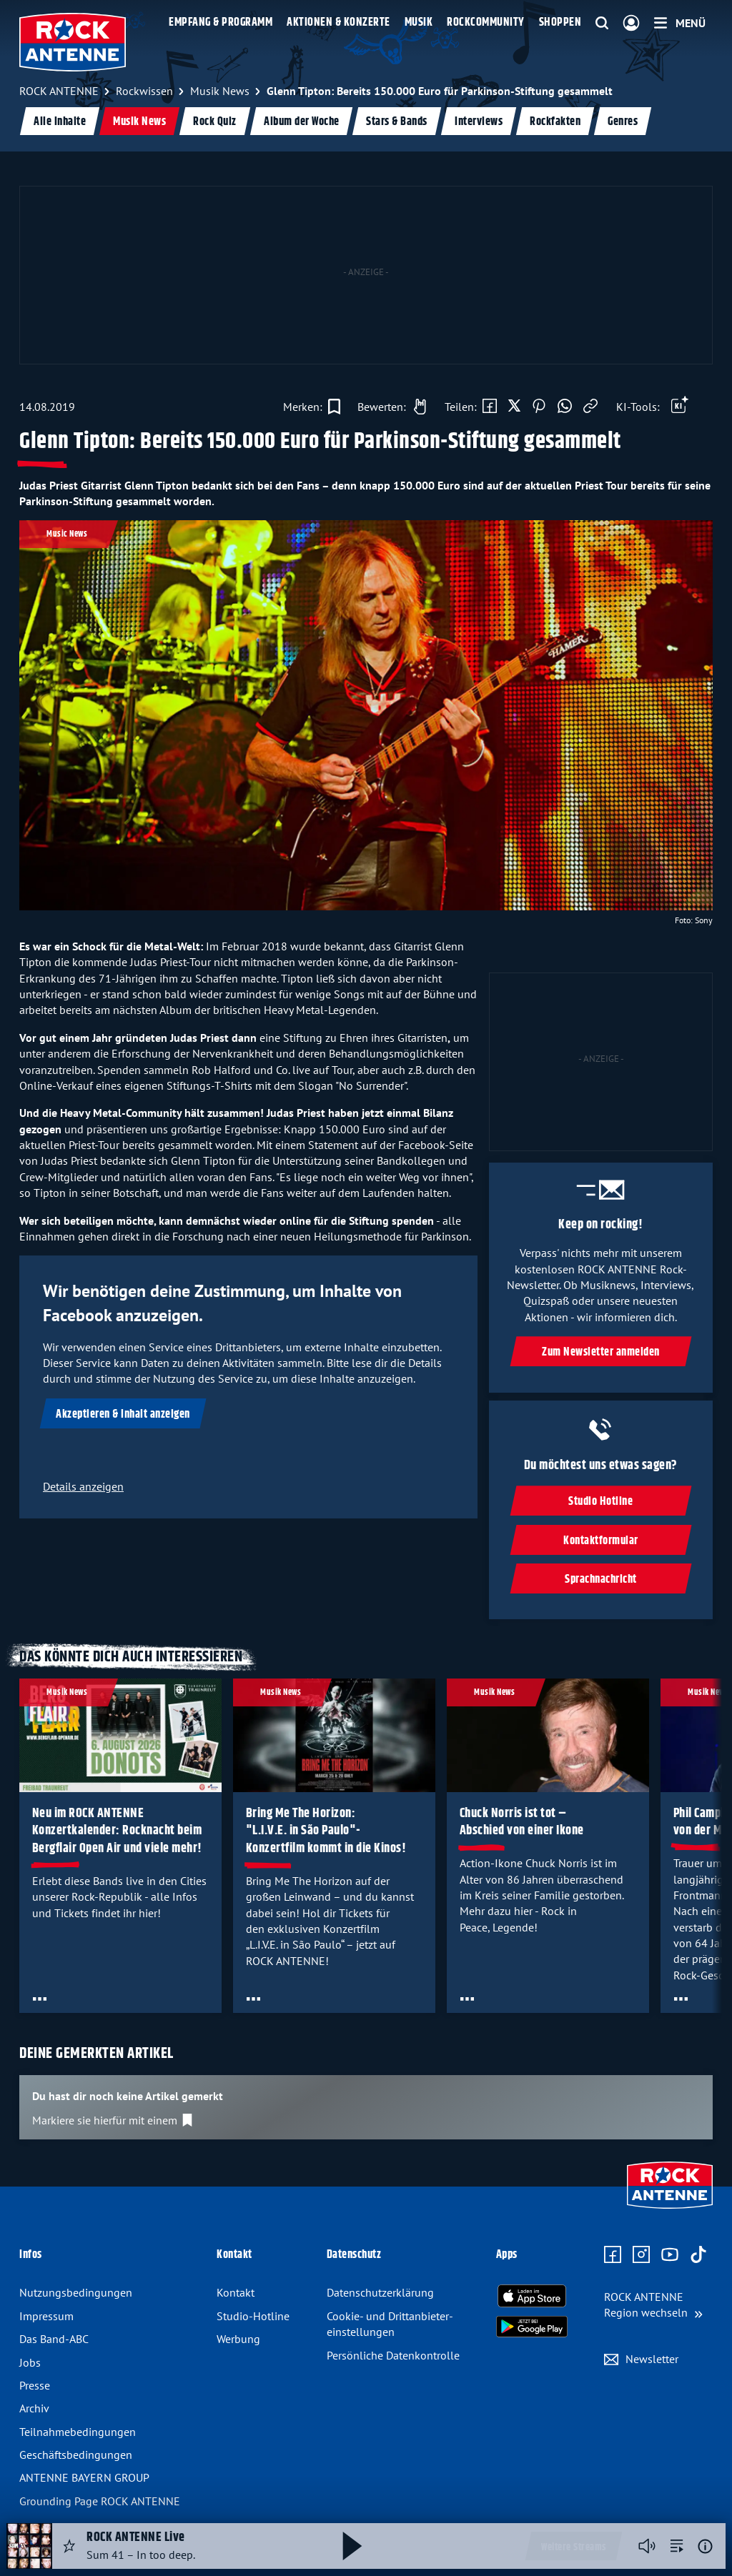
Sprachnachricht (601, 1579)
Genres (623, 122)
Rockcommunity (486, 22)
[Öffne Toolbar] (680, 406)
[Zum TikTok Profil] (698, 2255)
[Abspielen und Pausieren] (352, 2546)
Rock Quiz (215, 122)
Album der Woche (302, 122)
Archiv (34, 2408)
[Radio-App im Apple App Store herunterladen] (532, 2295)
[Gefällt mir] (388, 406)
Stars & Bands (396, 122)
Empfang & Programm (220, 22)
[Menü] (680, 23)
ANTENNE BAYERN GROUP (84, 2477)
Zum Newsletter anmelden (601, 1352)
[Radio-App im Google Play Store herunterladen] (532, 2326)
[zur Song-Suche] (677, 2546)
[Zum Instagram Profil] (641, 2255)
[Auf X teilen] (514, 406)
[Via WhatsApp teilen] (565, 406)
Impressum (46, 2316)
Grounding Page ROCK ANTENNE (99, 2501)
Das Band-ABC (54, 2339)
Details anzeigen (83, 1486)
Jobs (30, 2362)
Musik (419, 22)
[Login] (631, 23)
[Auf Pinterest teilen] (539, 406)
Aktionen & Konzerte (338, 22)
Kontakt (235, 2292)
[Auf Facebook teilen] (490, 406)
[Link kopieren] (590, 406)
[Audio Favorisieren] (69, 2546)
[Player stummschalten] (647, 2546)
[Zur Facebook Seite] (612, 2255)
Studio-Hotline (253, 2316)
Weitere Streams (573, 2547)
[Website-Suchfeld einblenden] (601, 23)
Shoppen (560, 22)
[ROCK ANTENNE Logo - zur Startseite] (72, 42)
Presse (34, 2385)
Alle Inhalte (60, 122)
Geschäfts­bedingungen (75, 2454)
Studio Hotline (601, 1502)
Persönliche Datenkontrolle (393, 2355)
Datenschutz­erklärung (380, 2292)
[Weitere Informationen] (705, 2546)
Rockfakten (555, 122)
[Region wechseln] (653, 2305)
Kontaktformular (600, 1541)
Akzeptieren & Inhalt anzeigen (123, 1414)
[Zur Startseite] (670, 2210)
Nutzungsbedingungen (75, 2292)
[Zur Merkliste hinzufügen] (312, 406)
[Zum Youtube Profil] (670, 2255)
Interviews (479, 122)
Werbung (238, 2339)
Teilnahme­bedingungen (77, 2432)
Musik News (139, 122)
